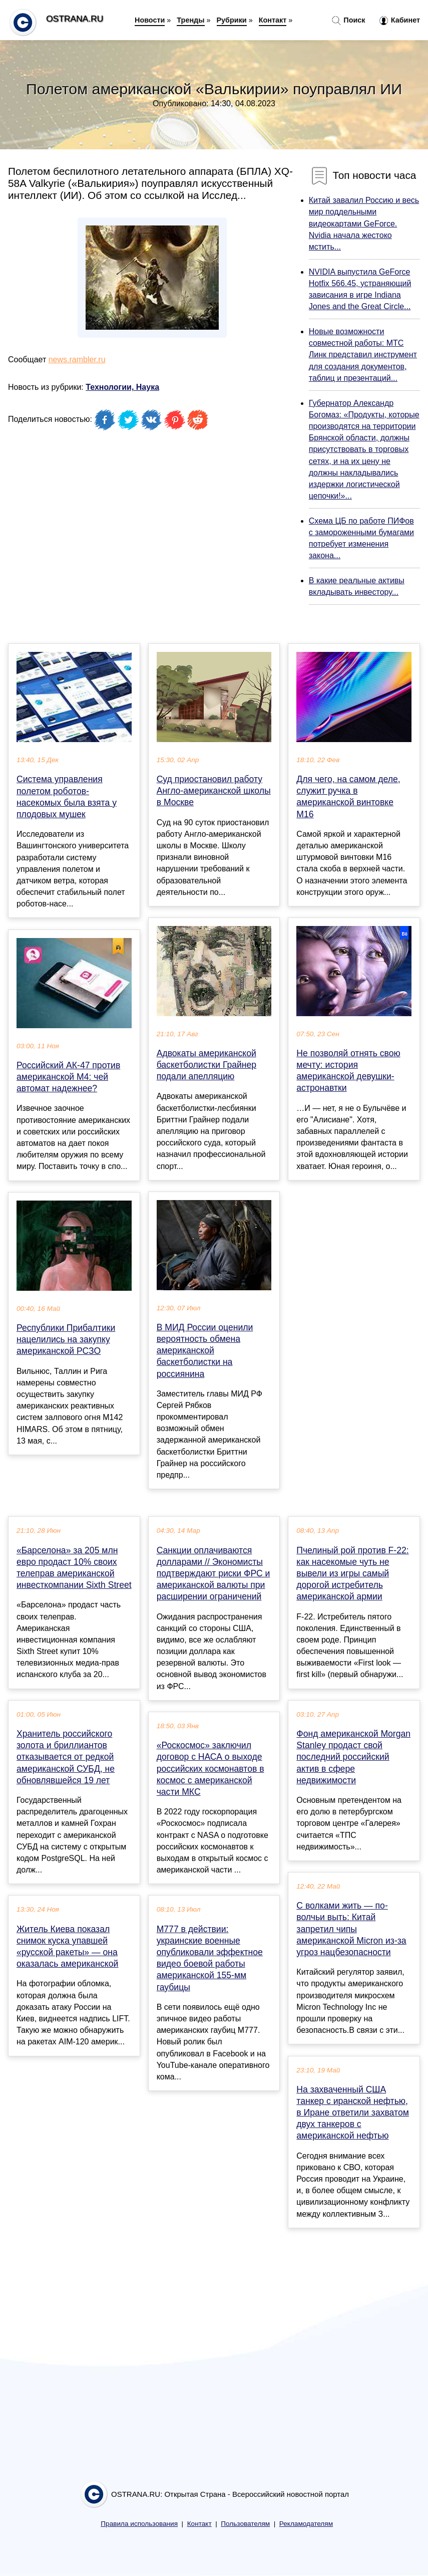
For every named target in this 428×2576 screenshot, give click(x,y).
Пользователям (245, 2523)
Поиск (348, 20)
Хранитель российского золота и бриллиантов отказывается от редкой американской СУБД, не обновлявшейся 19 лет (66, 1757)
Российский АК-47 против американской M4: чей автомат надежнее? (68, 1076)
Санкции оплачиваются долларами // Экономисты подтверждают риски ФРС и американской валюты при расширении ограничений (213, 1573)
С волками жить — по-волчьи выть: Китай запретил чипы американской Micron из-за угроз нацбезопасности (351, 1929)
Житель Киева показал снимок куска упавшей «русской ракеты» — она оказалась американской (67, 1946)
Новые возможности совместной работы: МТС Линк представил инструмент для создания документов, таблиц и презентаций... (363, 354)
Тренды (190, 20)
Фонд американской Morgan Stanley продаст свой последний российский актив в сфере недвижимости (353, 1757)
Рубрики (232, 20)
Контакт (273, 20)
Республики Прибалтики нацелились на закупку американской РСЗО (66, 1339)
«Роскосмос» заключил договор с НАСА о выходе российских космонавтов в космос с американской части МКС (210, 1768)
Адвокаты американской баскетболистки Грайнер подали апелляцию (206, 1064)
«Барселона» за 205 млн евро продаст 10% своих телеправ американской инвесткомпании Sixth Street (74, 1567)
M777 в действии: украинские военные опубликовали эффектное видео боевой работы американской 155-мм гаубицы (210, 1958)
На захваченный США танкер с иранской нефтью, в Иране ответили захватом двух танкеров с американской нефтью (352, 2112)
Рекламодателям (306, 2523)
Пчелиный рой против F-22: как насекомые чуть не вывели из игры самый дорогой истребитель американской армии (352, 1573)
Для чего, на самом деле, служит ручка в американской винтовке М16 (348, 796)
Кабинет (399, 20)
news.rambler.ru (77, 359)
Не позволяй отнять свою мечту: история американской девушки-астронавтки (348, 1070)
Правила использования (139, 2523)
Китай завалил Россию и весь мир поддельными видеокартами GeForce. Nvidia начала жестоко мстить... (364, 223)
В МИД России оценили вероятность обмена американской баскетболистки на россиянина (205, 1350)
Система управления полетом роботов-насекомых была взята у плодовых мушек (67, 796)
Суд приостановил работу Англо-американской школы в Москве (214, 790)
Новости (150, 20)
